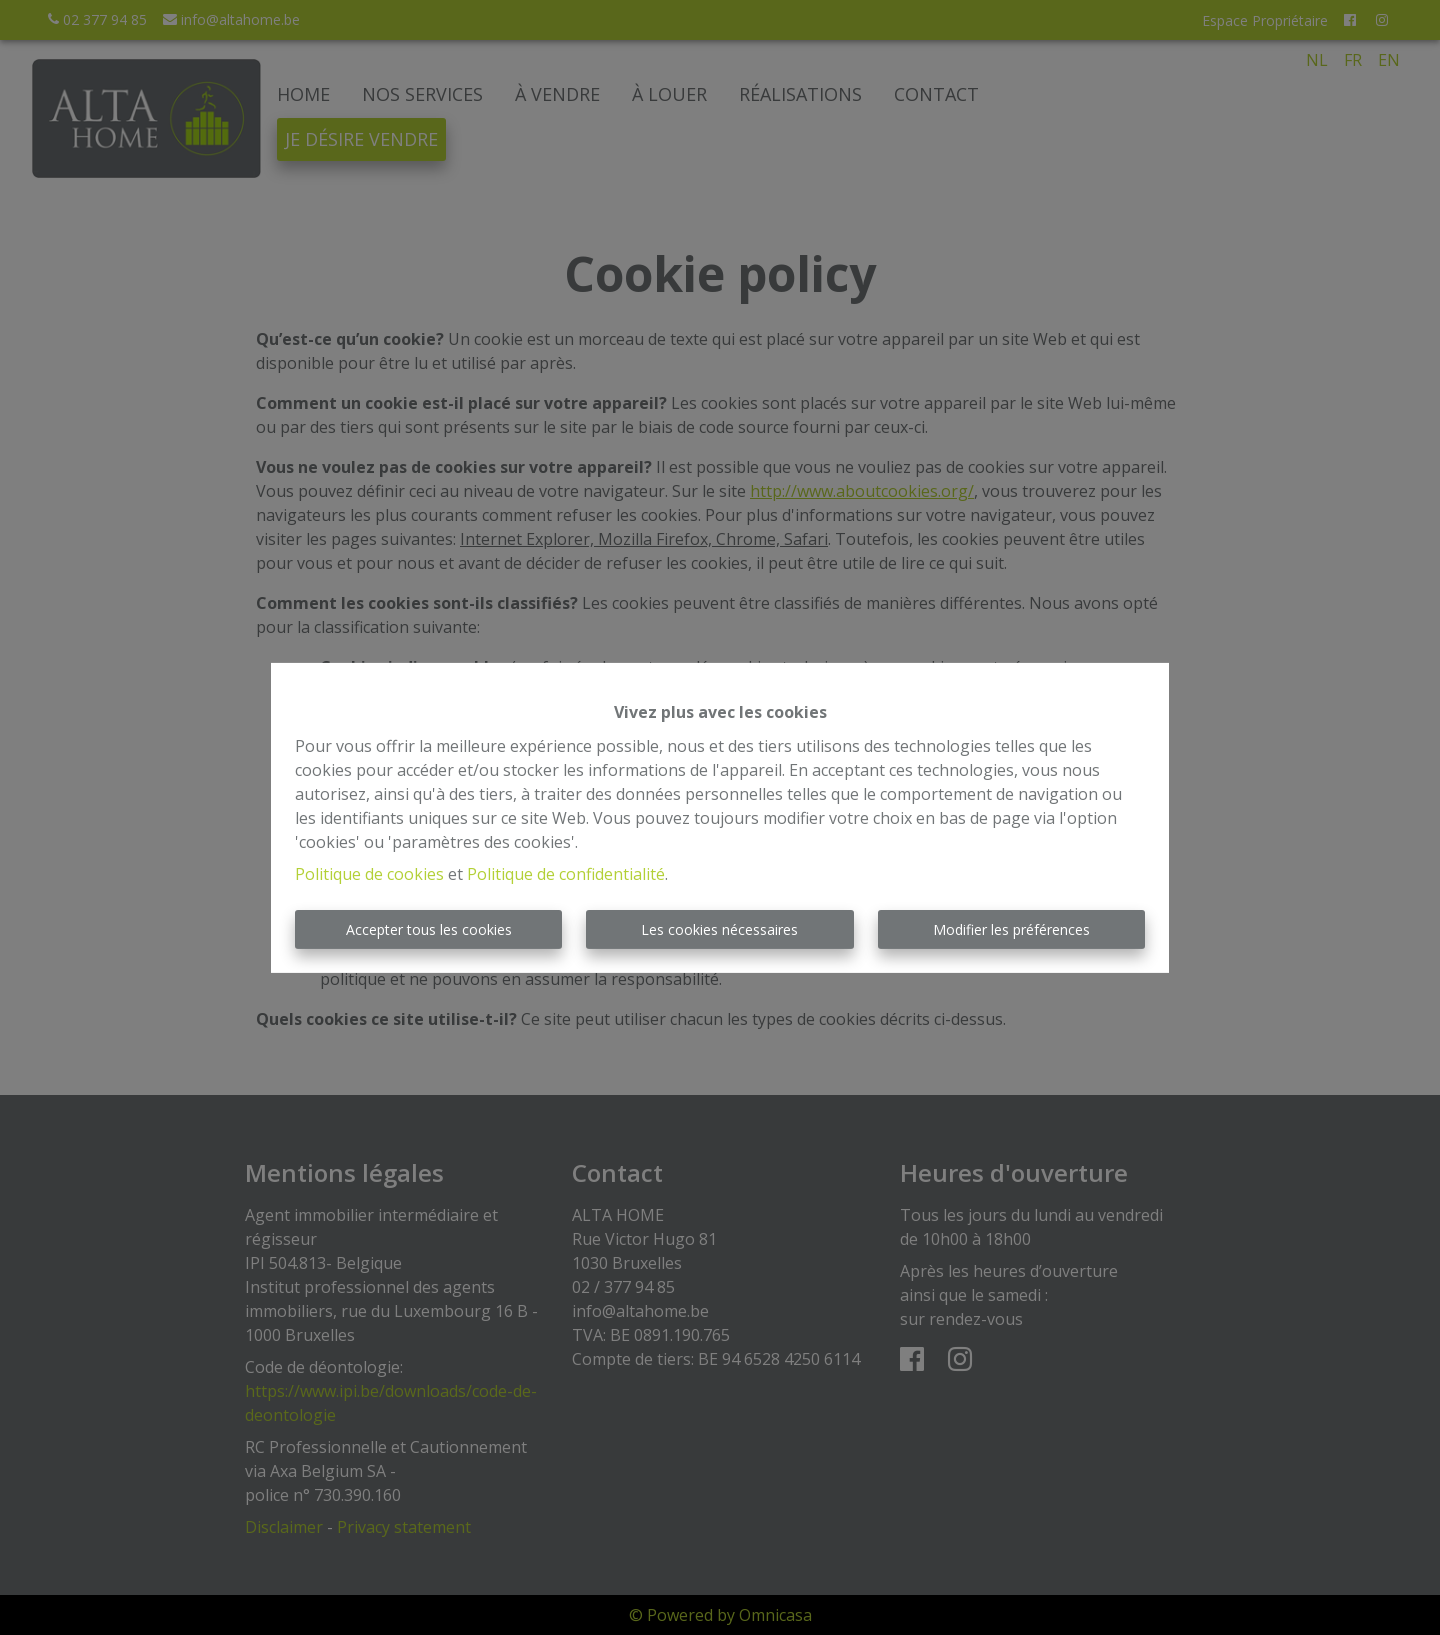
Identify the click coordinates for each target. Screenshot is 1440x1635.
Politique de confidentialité (566, 874)
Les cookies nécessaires (719, 929)
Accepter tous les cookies (429, 929)
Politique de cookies (369, 874)
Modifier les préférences (1011, 929)
